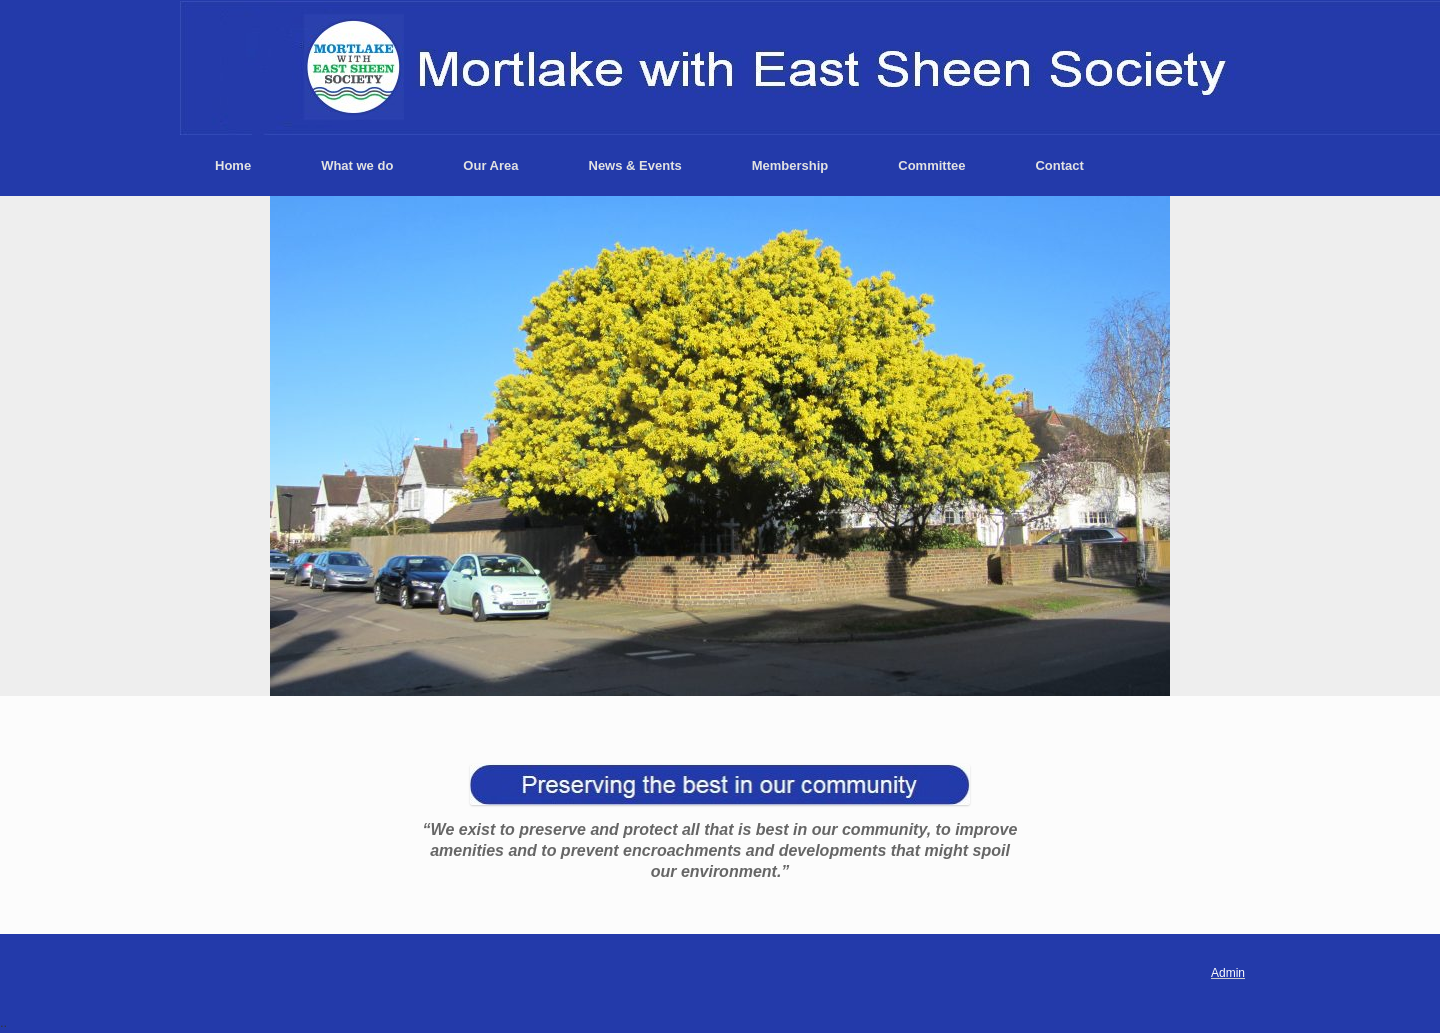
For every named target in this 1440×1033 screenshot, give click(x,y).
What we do (357, 165)
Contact (1059, 165)
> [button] (1145, 441)
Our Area (490, 165)
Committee (931, 165)
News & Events (635, 165)
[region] (720, 446)
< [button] (285, 441)
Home (233, 165)
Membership (790, 165)
